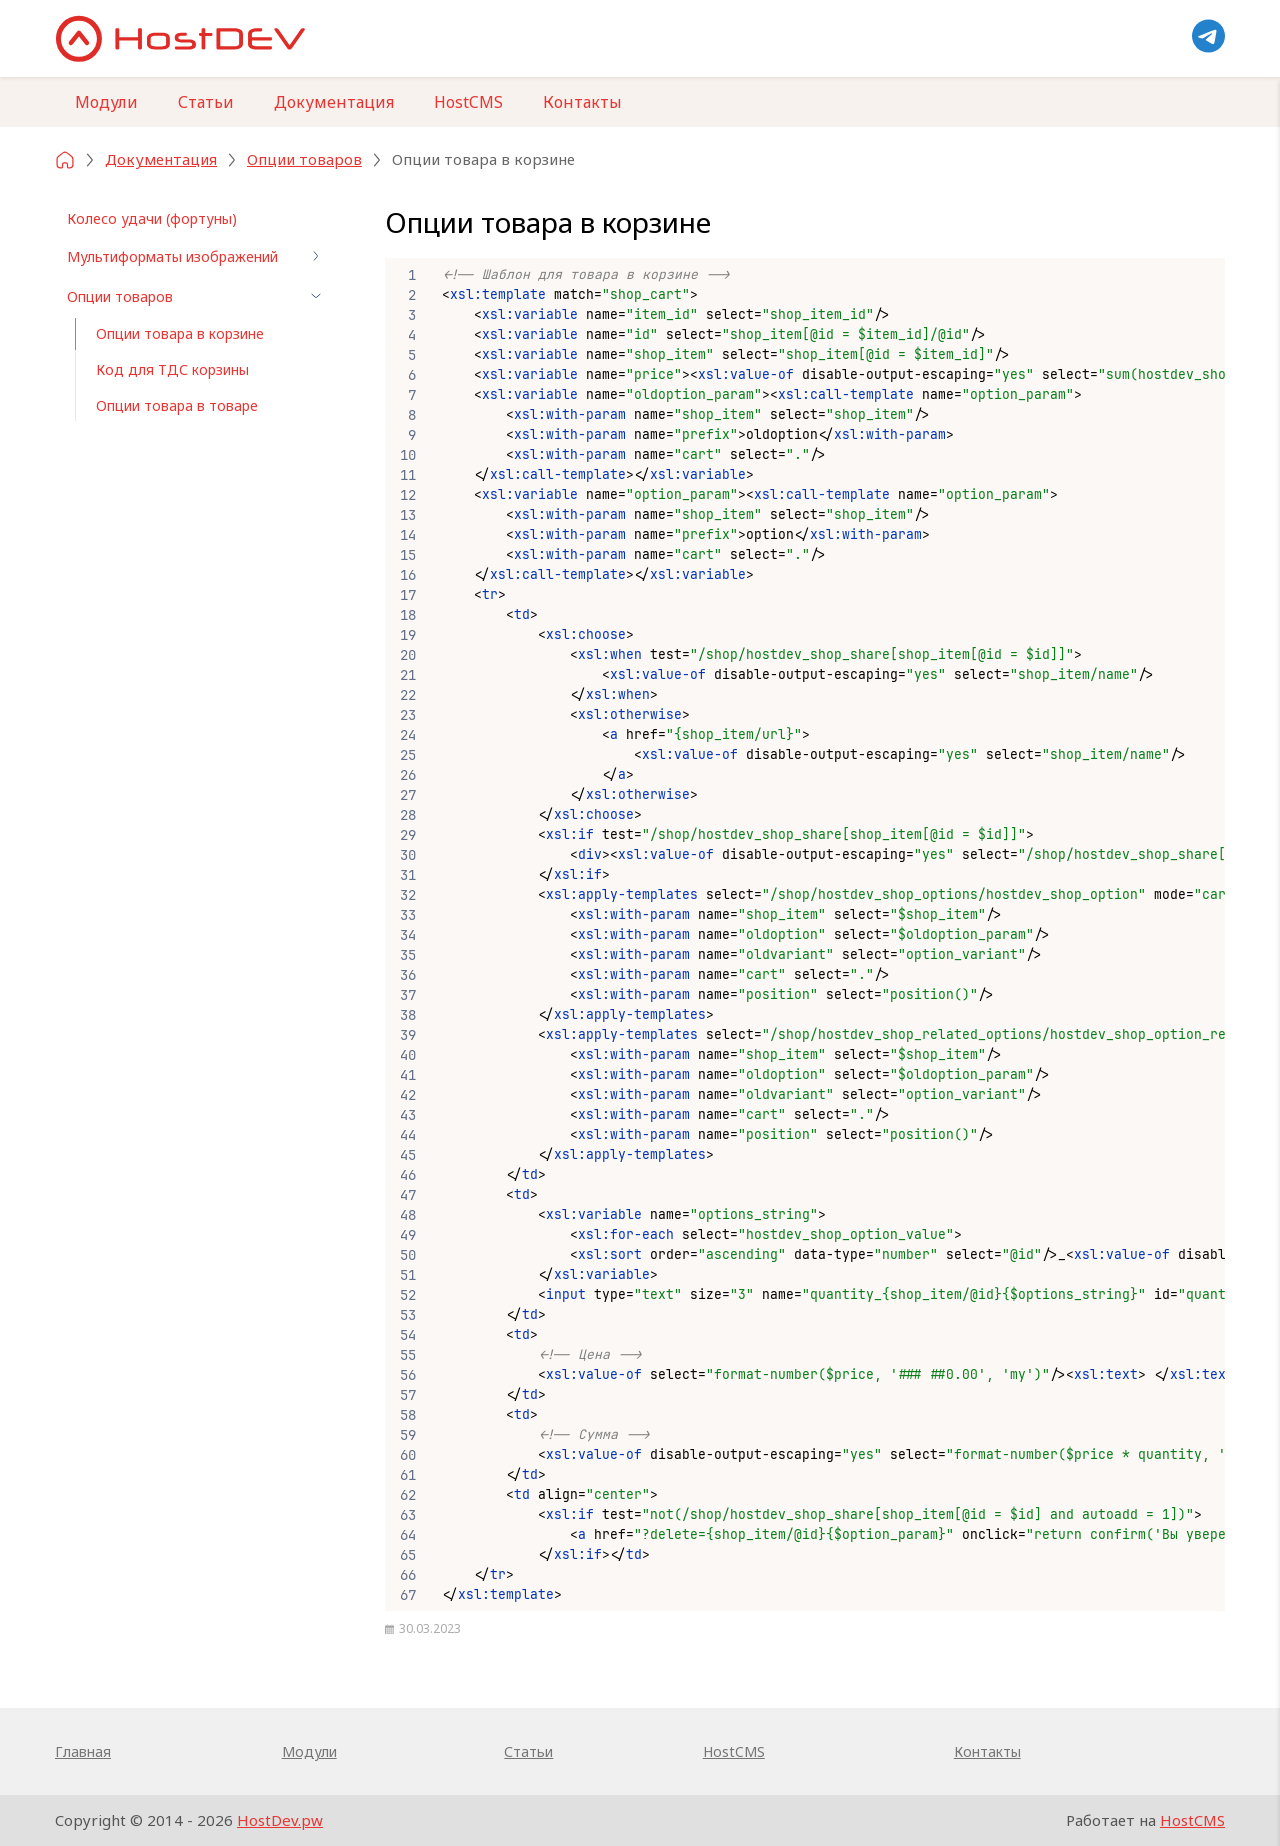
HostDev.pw (280, 1820)
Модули (106, 102)
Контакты (582, 102)
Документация (334, 102)
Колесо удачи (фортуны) (152, 218)
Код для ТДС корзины (172, 369)
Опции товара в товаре (177, 405)
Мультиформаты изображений (197, 256)
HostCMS (468, 102)
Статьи (206, 102)
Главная (83, 1751)
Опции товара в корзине (180, 333)
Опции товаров (197, 296)
